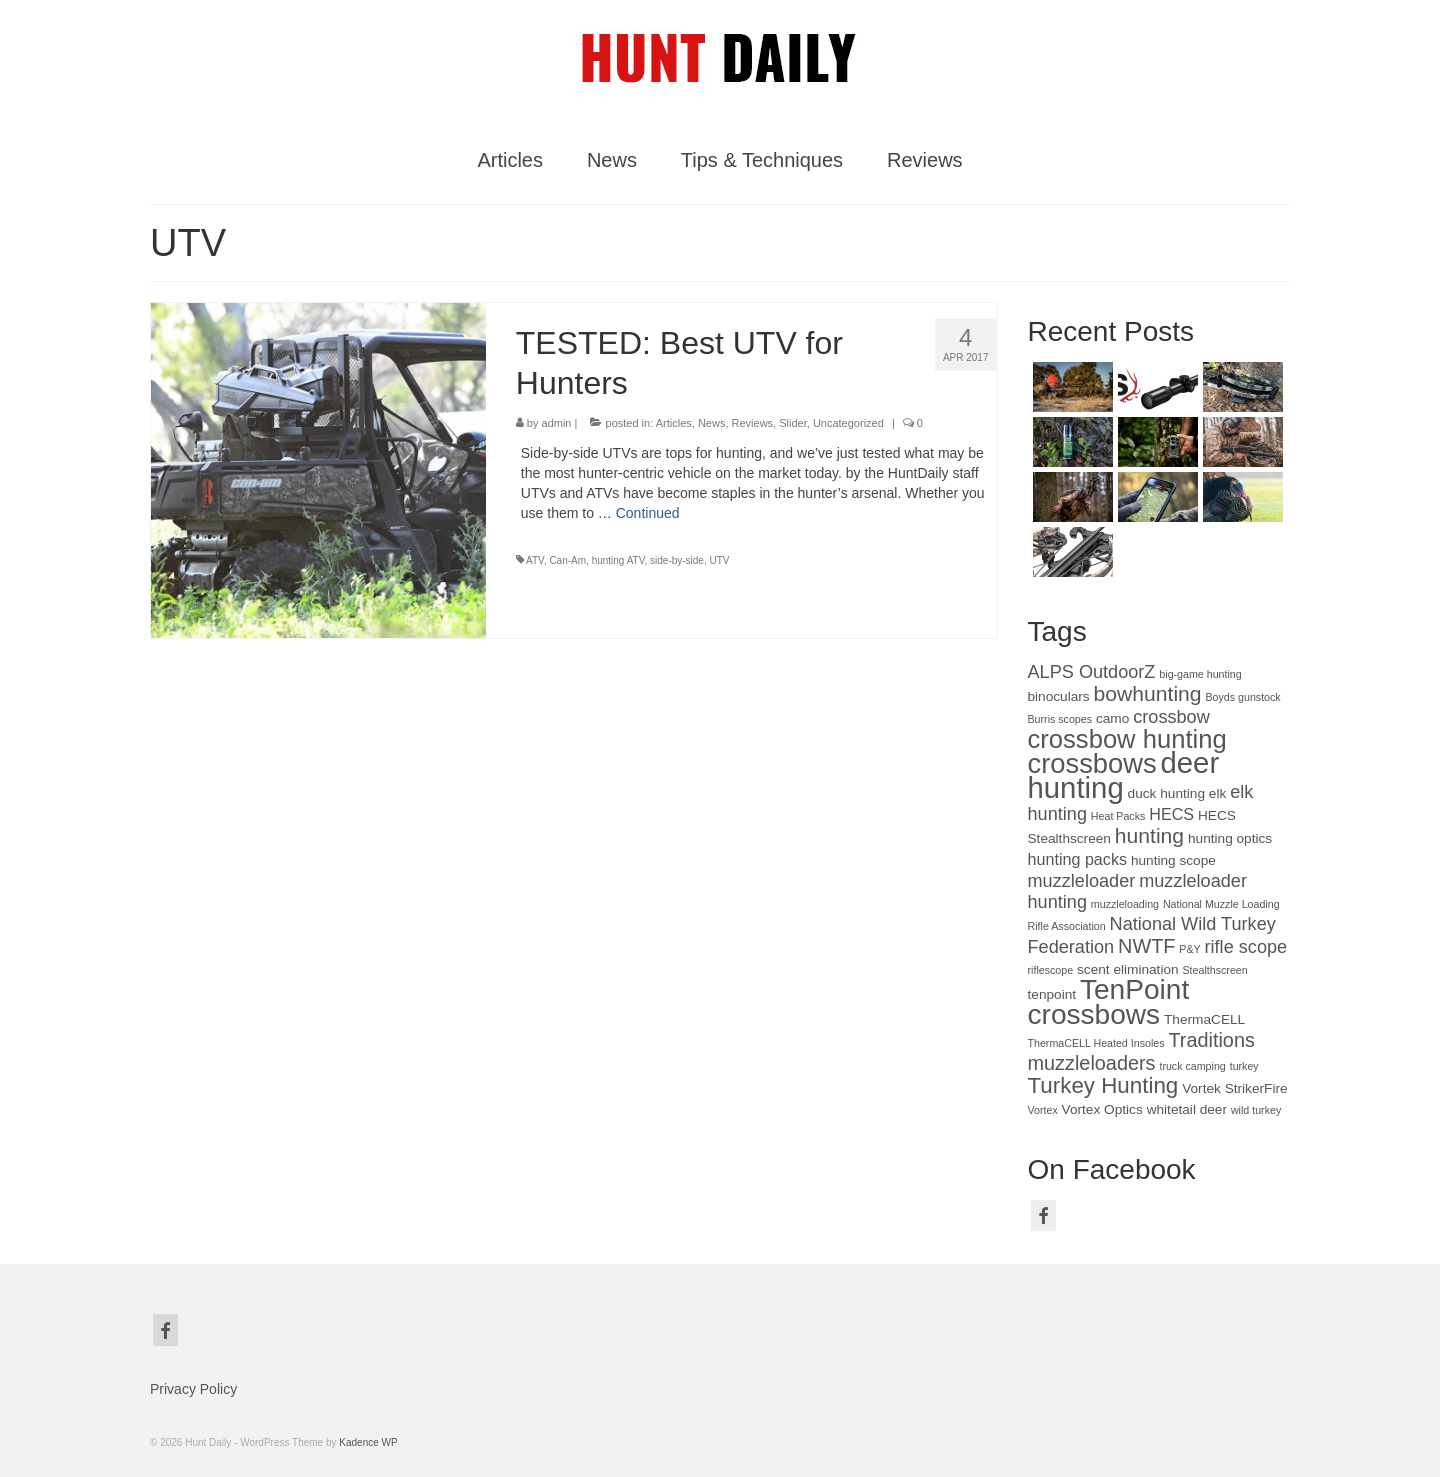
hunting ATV (618, 560)
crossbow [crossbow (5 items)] (1171, 717)
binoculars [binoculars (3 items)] (1059, 696)
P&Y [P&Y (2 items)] (1189, 949)
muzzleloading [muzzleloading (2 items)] (1125, 904)
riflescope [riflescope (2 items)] (1051, 970)
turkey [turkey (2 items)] (1244, 1066)
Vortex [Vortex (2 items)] (1043, 1110)
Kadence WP (368, 1442)
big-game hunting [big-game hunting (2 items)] (1200, 674)
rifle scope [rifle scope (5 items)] (1246, 947)
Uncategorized (848, 423)
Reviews (753, 423)
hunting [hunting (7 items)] (1149, 835)
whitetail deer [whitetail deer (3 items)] (1187, 1109)
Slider (793, 423)
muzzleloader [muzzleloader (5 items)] (1082, 881)
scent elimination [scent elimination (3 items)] (1128, 969)
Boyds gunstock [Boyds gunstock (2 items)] (1242, 697)
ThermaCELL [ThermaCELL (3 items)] (1204, 1019)
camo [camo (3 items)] (1112, 718)
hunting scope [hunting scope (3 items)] (1173, 860)
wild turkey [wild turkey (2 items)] (1256, 1110)
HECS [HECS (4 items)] (1171, 814)
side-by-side (677, 560)
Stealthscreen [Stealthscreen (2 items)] (1215, 970)
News (712, 423)
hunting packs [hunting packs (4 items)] (1078, 859)
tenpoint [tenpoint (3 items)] (1052, 994)
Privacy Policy (193, 1389)
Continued (648, 513)
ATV (535, 560)
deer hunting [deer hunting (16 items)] (1124, 775)
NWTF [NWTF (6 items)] (1146, 946)
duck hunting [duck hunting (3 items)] (1166, 793)
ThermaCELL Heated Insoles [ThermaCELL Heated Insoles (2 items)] (1096, 1043)
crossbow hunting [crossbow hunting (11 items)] (1127, 739)
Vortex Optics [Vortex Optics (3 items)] (1102, 1109)
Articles (674, 423)
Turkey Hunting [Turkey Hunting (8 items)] (1103, 1085)
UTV (720, 560)
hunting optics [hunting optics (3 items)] (1230, 838)
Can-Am (567, 560)
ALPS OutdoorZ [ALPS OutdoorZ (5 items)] (1092, 672)
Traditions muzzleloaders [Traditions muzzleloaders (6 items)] (1141, 1051)
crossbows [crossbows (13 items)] (1092, 763)
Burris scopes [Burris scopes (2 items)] (1060, 719)
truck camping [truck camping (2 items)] (1192, 1066)
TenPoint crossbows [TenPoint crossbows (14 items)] (1109, 1002)
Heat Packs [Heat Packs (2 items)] (1118, 816)
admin (557, 423)
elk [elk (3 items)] (1217, 793)
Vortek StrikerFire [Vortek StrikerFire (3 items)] (1234, 1088)
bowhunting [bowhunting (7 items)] (1148, 693)
